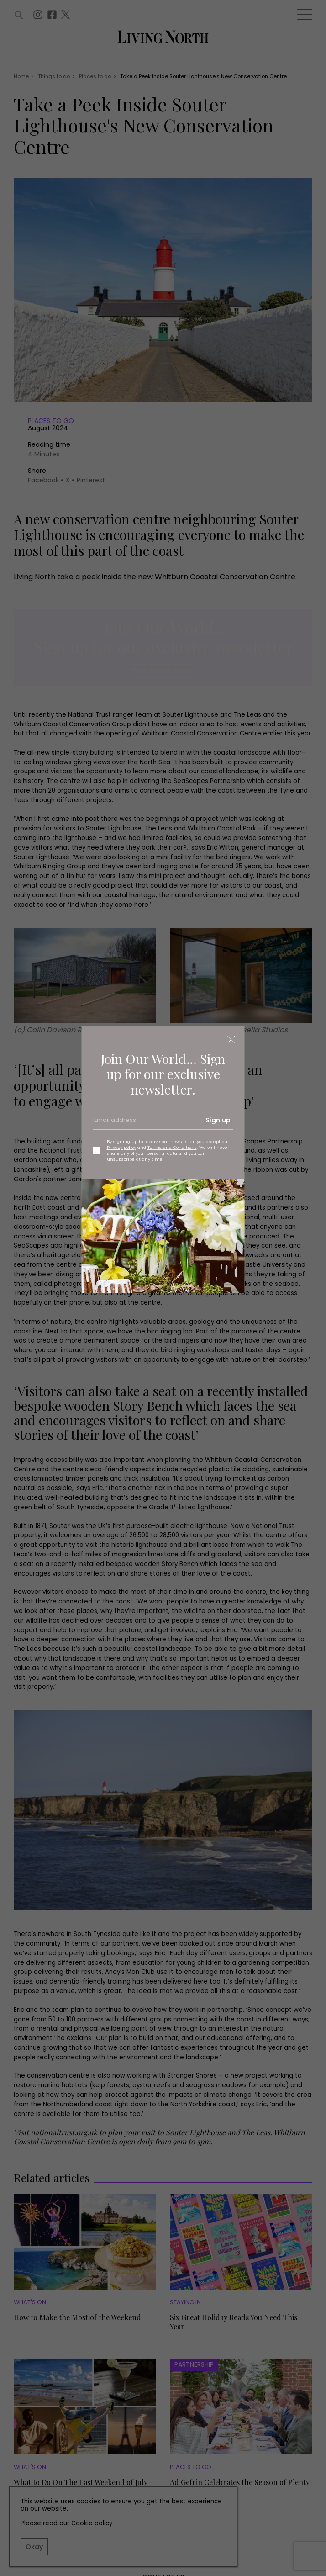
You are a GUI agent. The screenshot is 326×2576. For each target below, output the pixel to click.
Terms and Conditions (172, 1147)
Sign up (218, 1120)
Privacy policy (121, 1147)
